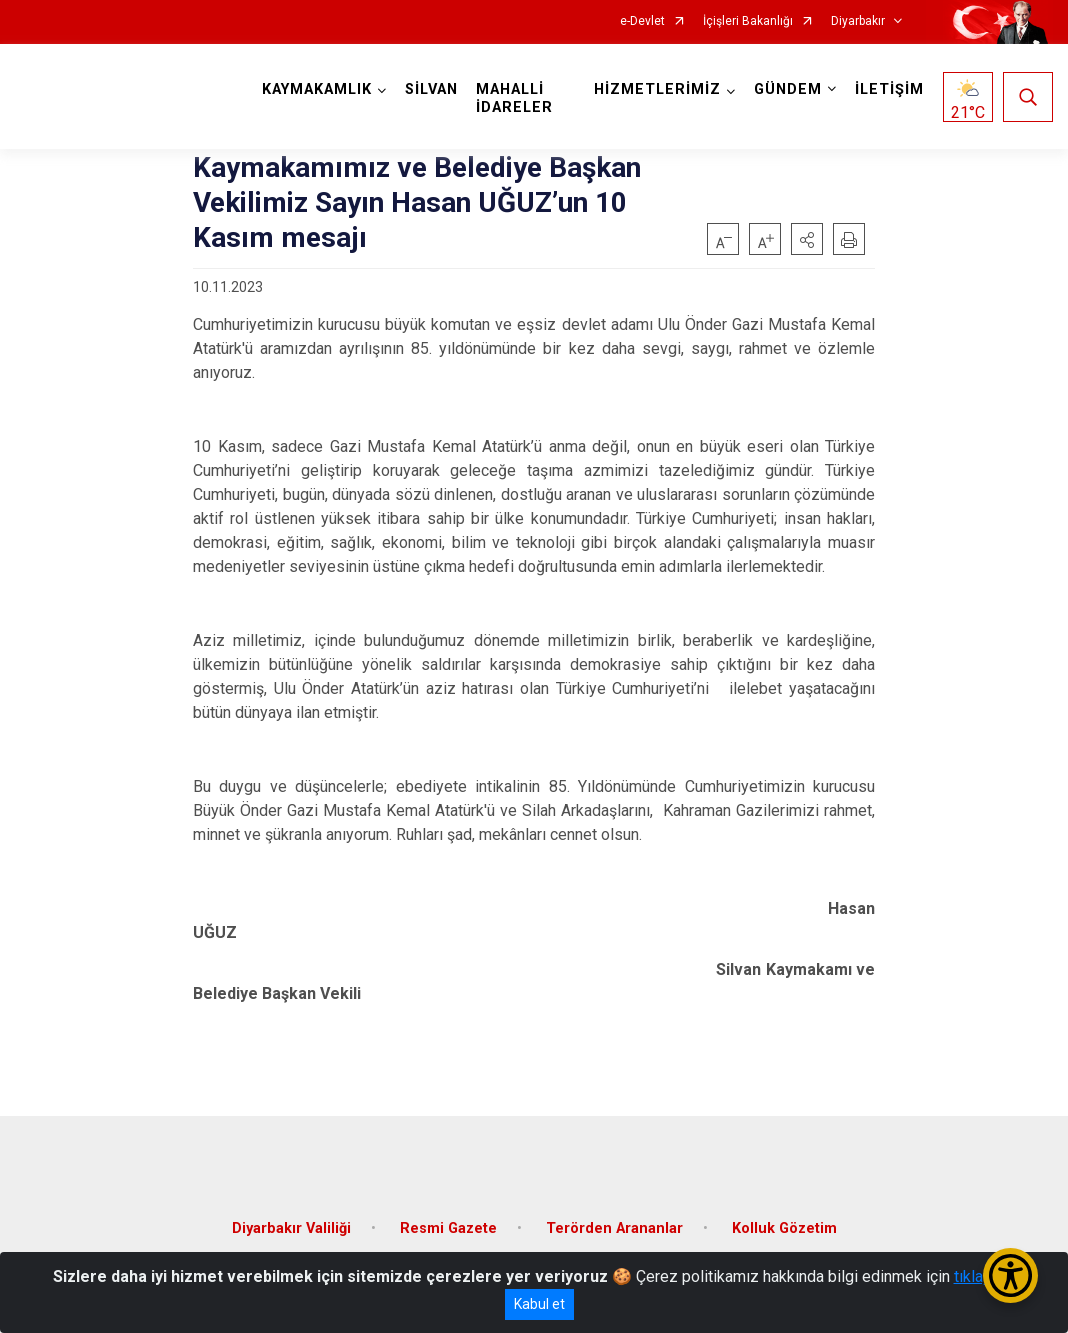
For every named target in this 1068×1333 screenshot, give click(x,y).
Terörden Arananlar (614, 1228)
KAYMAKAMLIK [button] (317, 89)
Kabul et (539, 1304)
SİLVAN (431, 89)
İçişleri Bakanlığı (748, 21)
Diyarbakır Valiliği (291, 1228)
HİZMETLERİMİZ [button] (657, 89)
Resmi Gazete (448, 1228)
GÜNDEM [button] (788, 89)
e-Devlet (642, 21)
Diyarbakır (858, 21)
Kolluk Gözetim (784, 1228)
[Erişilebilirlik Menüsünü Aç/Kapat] (1010, 1275)
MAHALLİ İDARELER (514, 98)
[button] (807, 239)
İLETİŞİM (889, 89)
